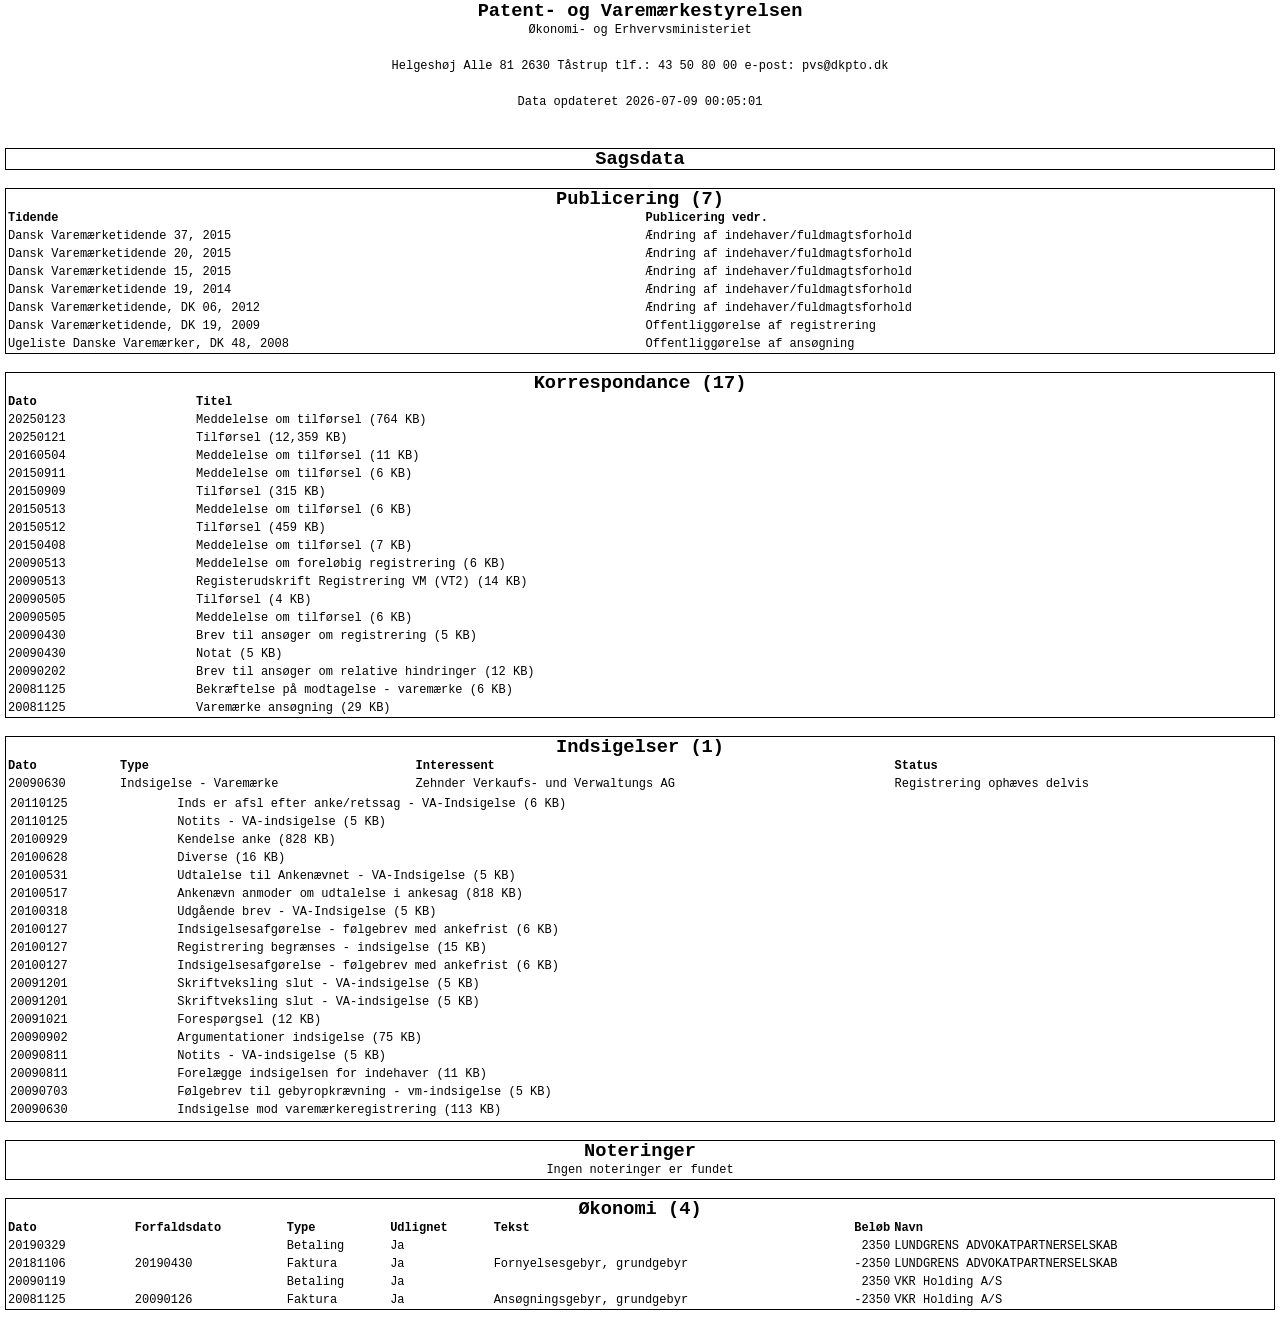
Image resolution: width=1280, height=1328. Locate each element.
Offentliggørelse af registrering (761, 326)
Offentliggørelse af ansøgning (750, 344)
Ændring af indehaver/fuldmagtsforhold (779, 236)
